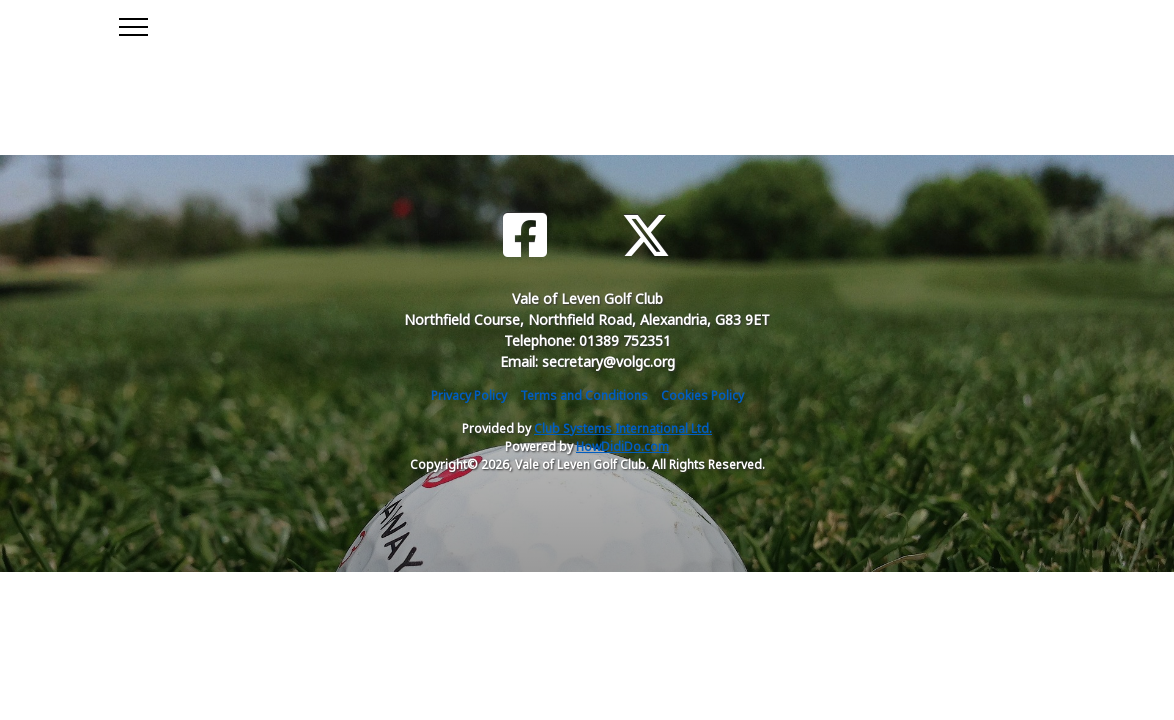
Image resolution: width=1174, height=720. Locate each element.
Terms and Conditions (584, 395)
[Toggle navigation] (132, 24)
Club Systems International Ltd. (623, 428)
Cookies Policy (702, 395)
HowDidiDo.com (622, 446)
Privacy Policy (469, 395)
